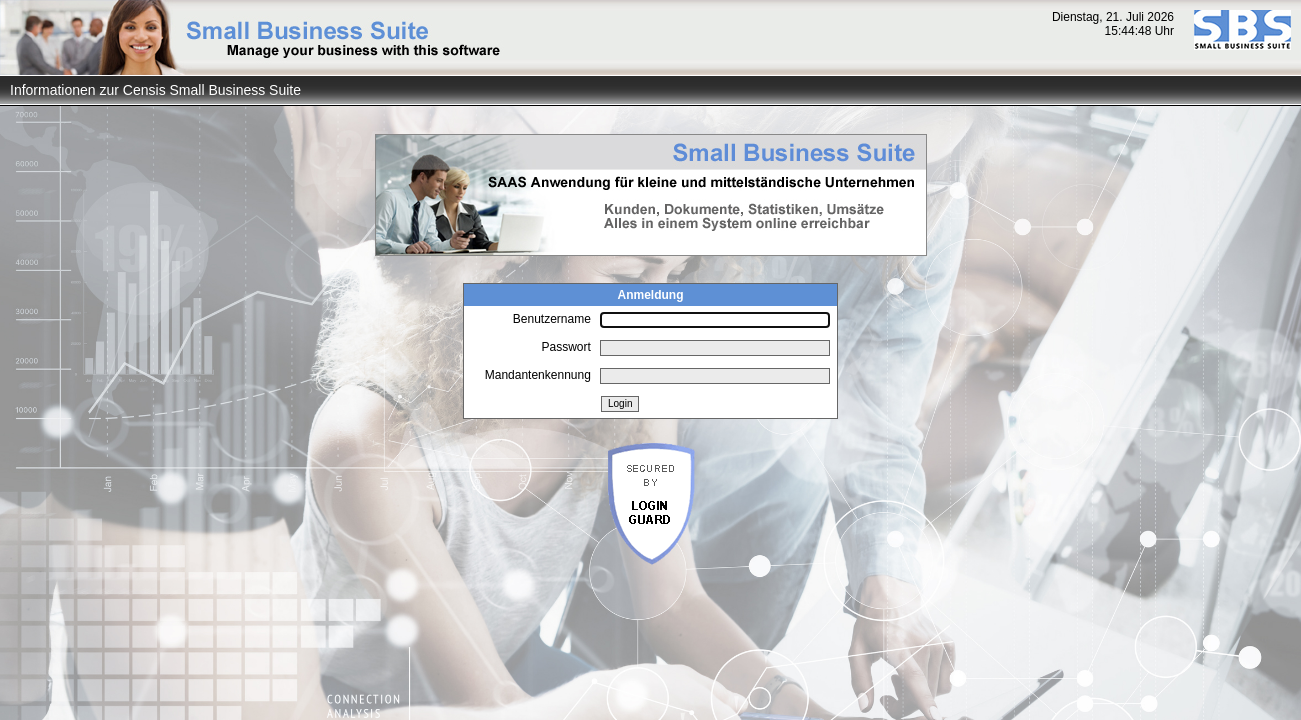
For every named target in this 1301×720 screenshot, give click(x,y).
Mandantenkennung (538, 375)
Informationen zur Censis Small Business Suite (155, 90)
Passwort (565, 347)
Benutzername (552, 319)
